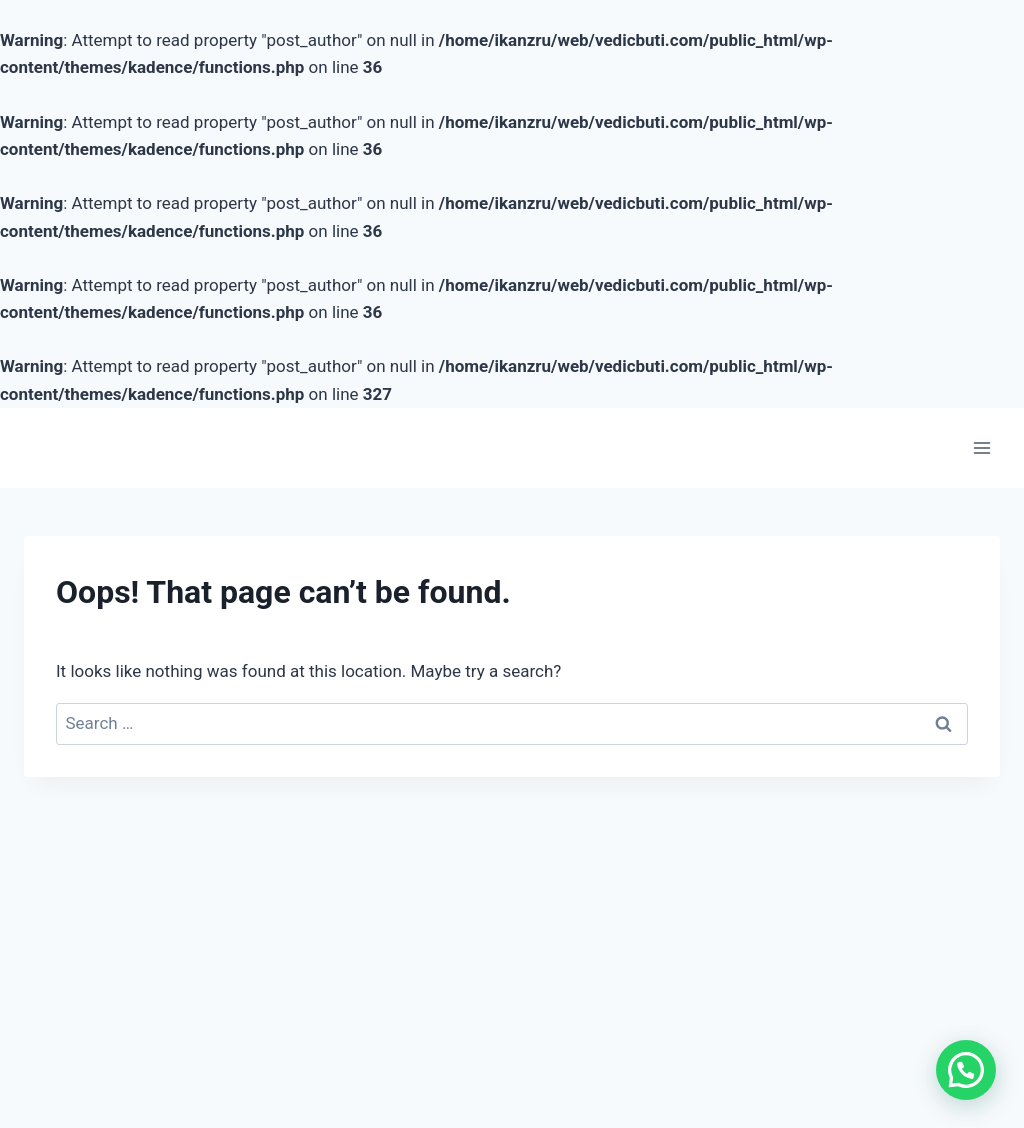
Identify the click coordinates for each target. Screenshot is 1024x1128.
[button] (965, 1068)
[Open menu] (981, 447)
